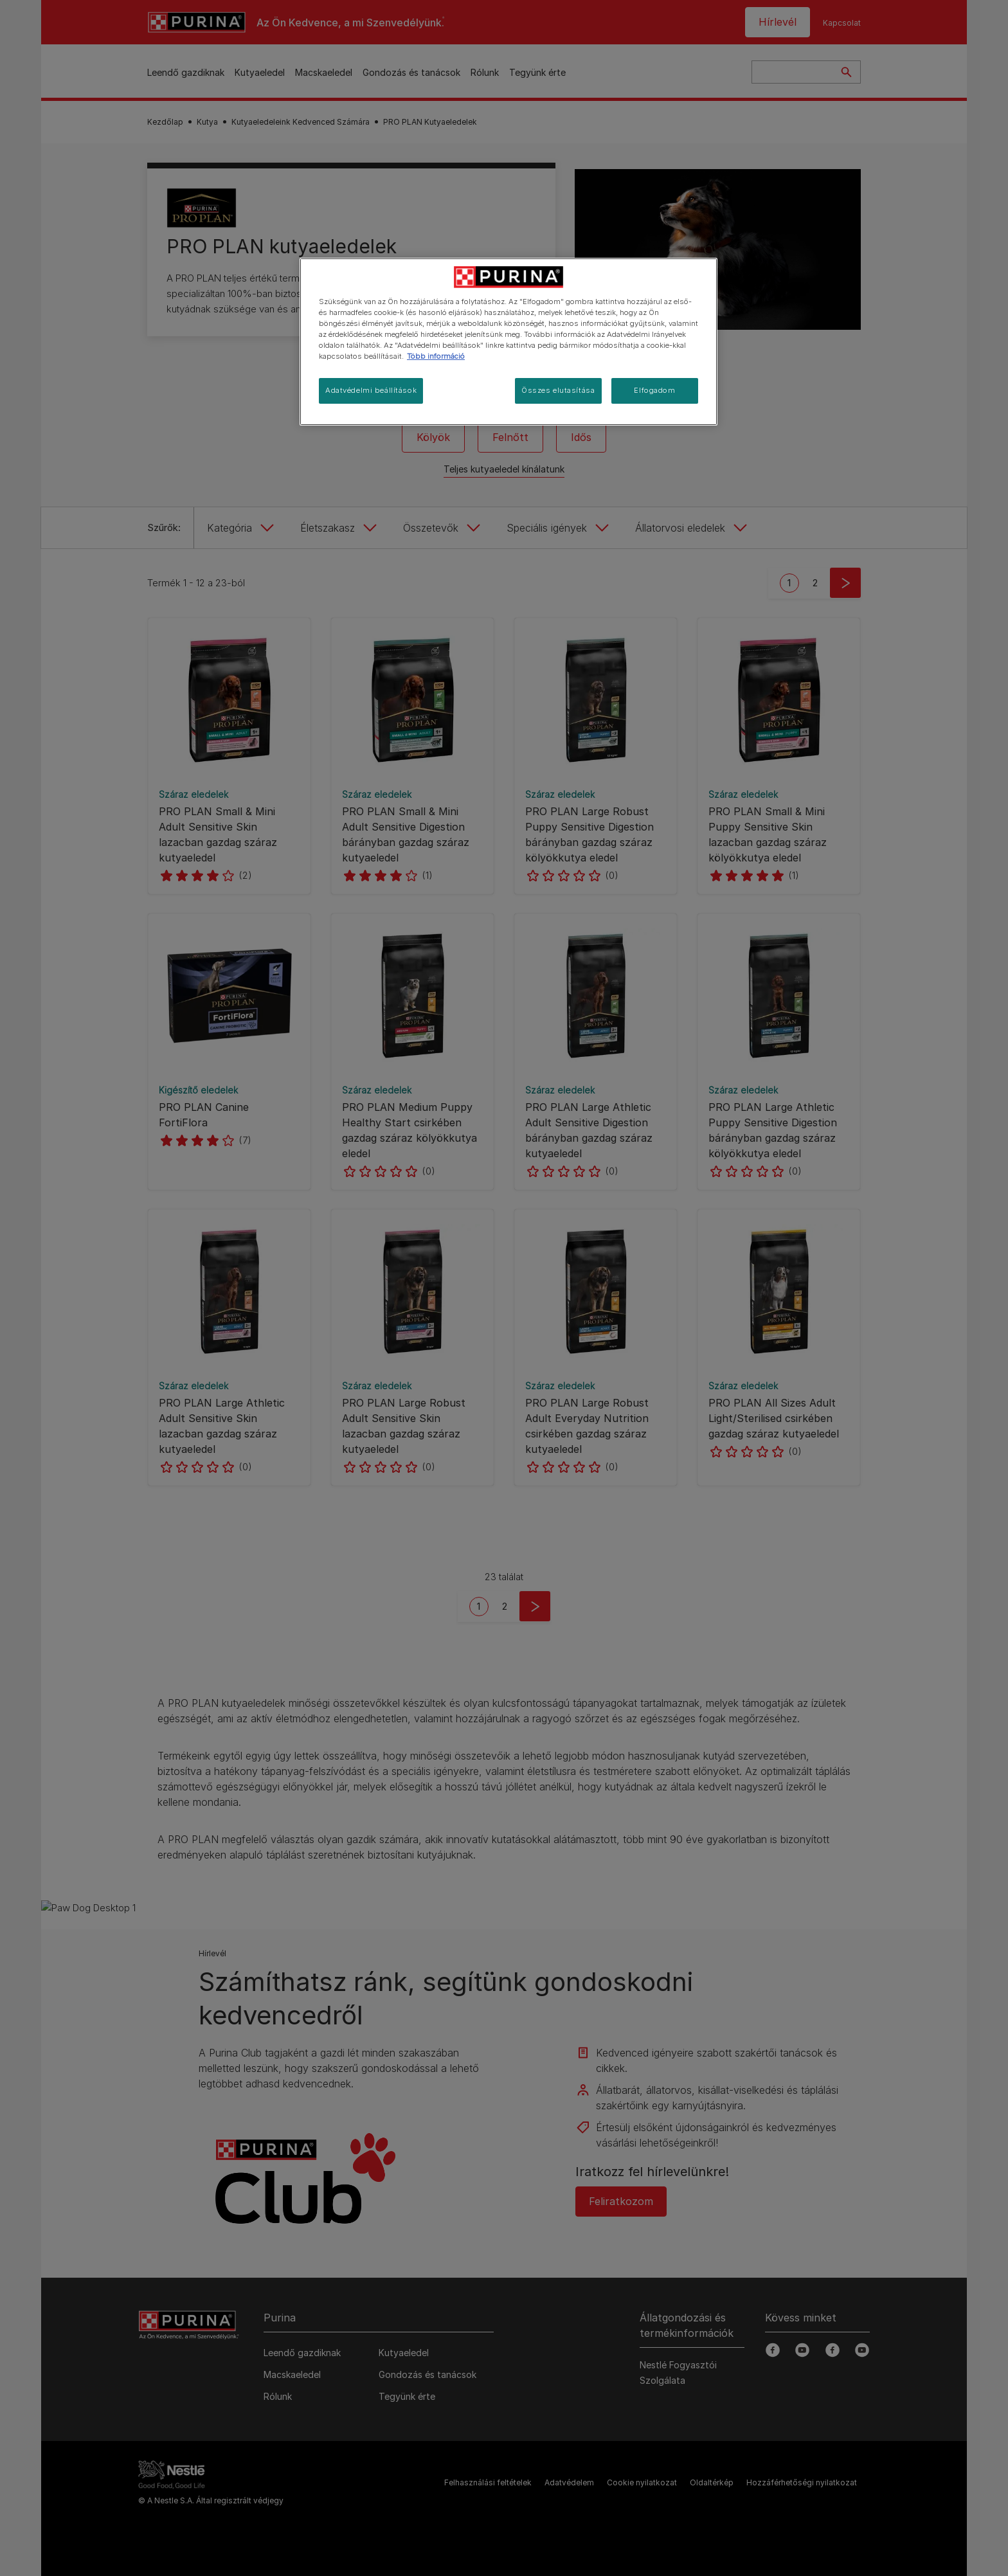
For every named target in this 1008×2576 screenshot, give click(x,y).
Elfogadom (654, 390)
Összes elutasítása (558, 390)
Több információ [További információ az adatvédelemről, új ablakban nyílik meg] (436, 356)
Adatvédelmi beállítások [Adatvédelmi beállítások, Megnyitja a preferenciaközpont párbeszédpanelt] (371, 390)
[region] (508, 342)
